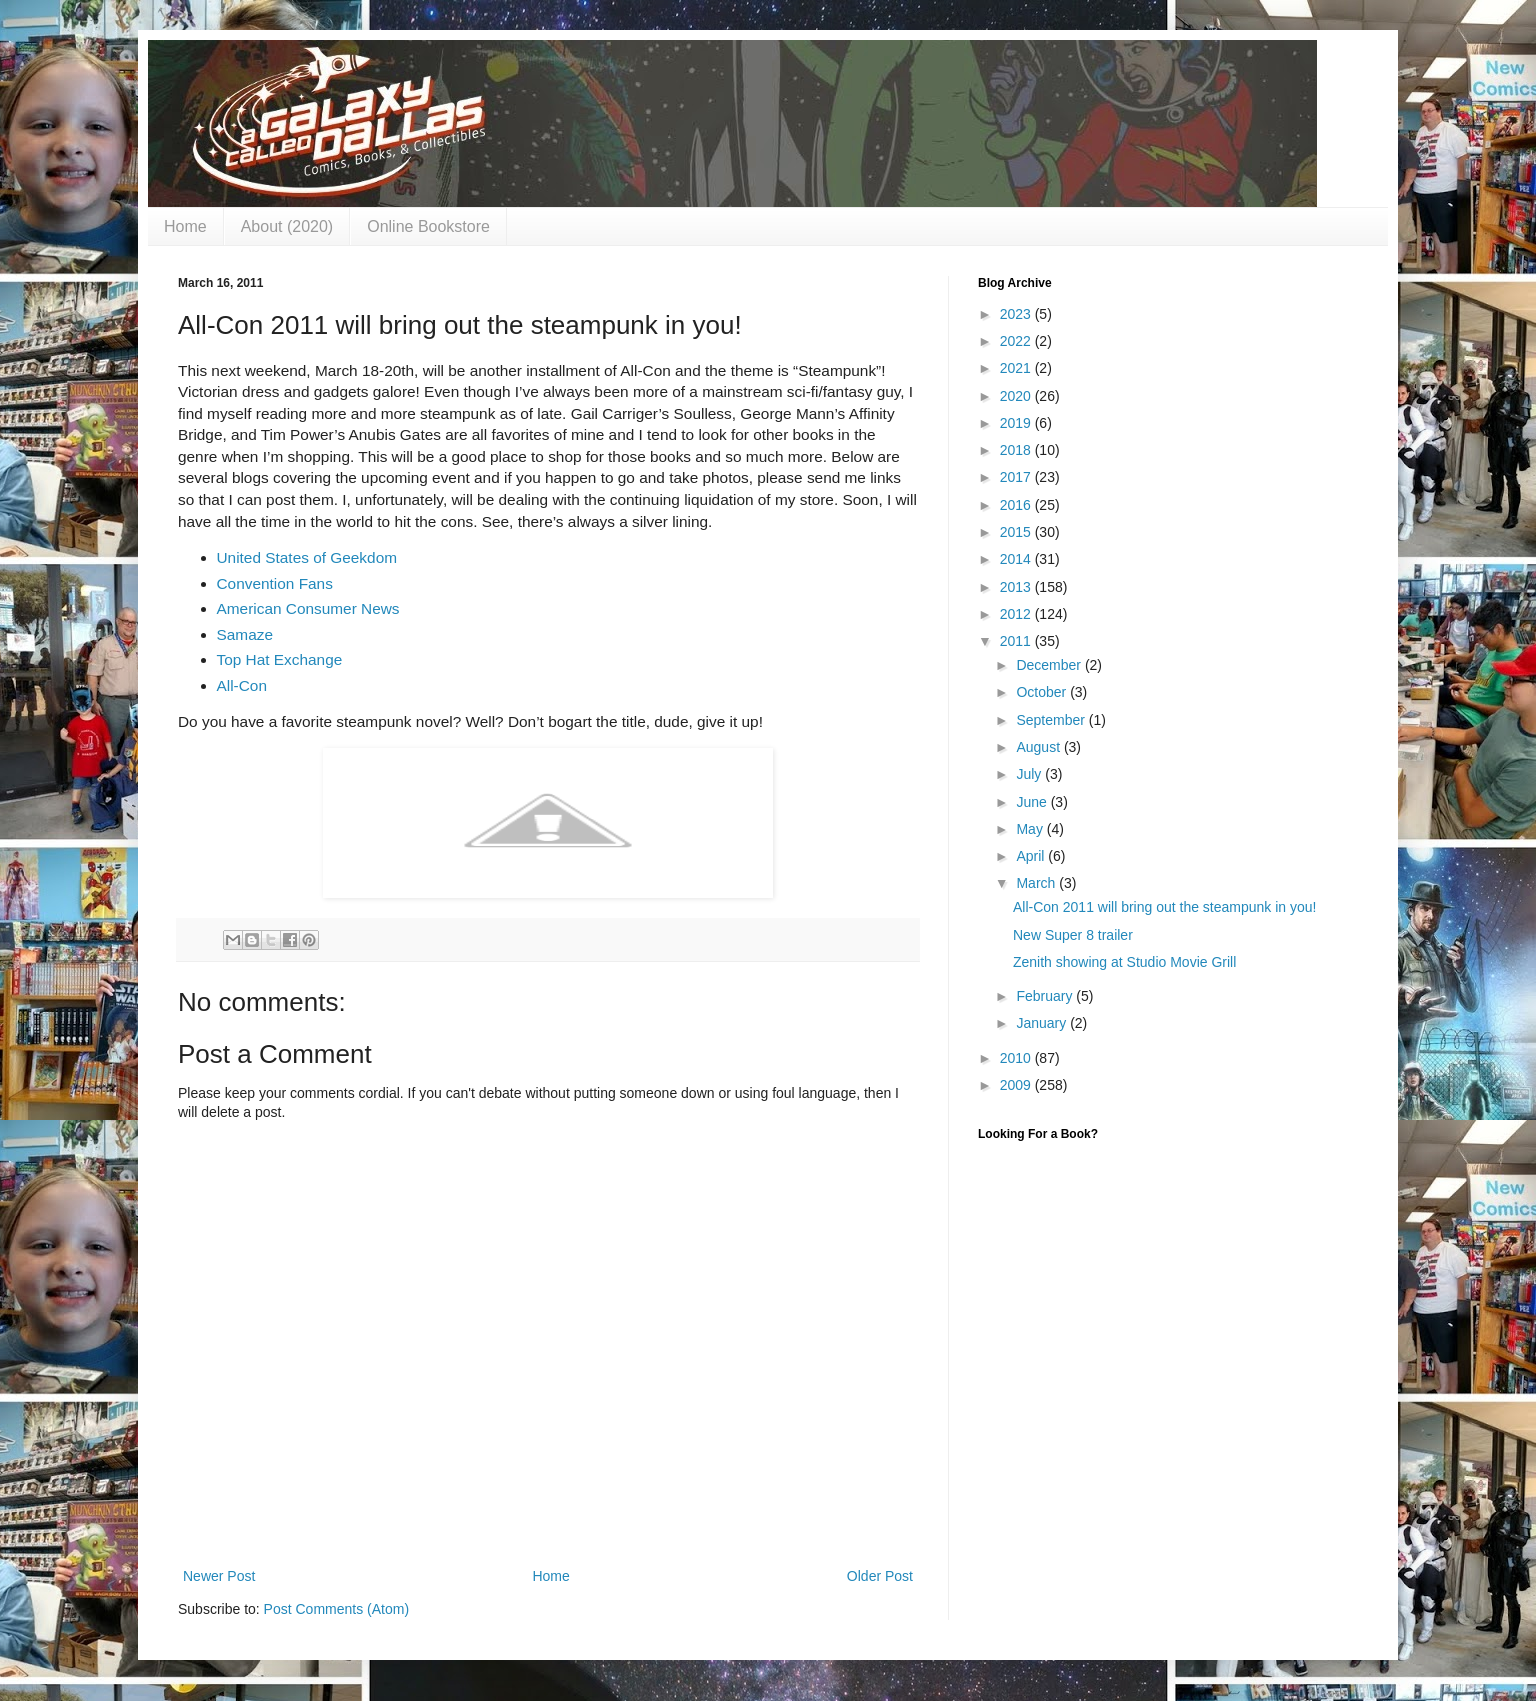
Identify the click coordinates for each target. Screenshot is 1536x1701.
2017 (1017, 477)
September (1052, 720)
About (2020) (287, 226)
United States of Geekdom (307, 557)
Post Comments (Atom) (336, 1609)
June (1033, 802)
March (1037, 883)
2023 (1017, 314)
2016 (1017, 505)
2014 (1017, 559)
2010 (1017, 1058)
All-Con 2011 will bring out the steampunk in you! (1165, 907)
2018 (1017, 450)
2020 (1017, 396)
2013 (1017, 587)
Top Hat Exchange (280, 659)
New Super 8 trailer (1073, 935)
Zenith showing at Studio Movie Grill (1124, 962)
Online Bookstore (428, 226)
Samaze (245, 634)
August (1039, 747)
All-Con (242, 685)
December (1050, 665)
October (1043, 692)
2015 (1017, 532)
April (1032, 856)
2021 (1017, 368)
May (1031, 829)
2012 (1017, 614)
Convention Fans (275, 583)
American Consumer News (308, 608)
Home (185, 226)
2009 (1017, 1085)
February (1046, 996)
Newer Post (219, 1576)
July (1030, 774)
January (1043, 1023)
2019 (1017, 423)
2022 (1017, 341)
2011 (1017, 641)
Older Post (880, 1576)
